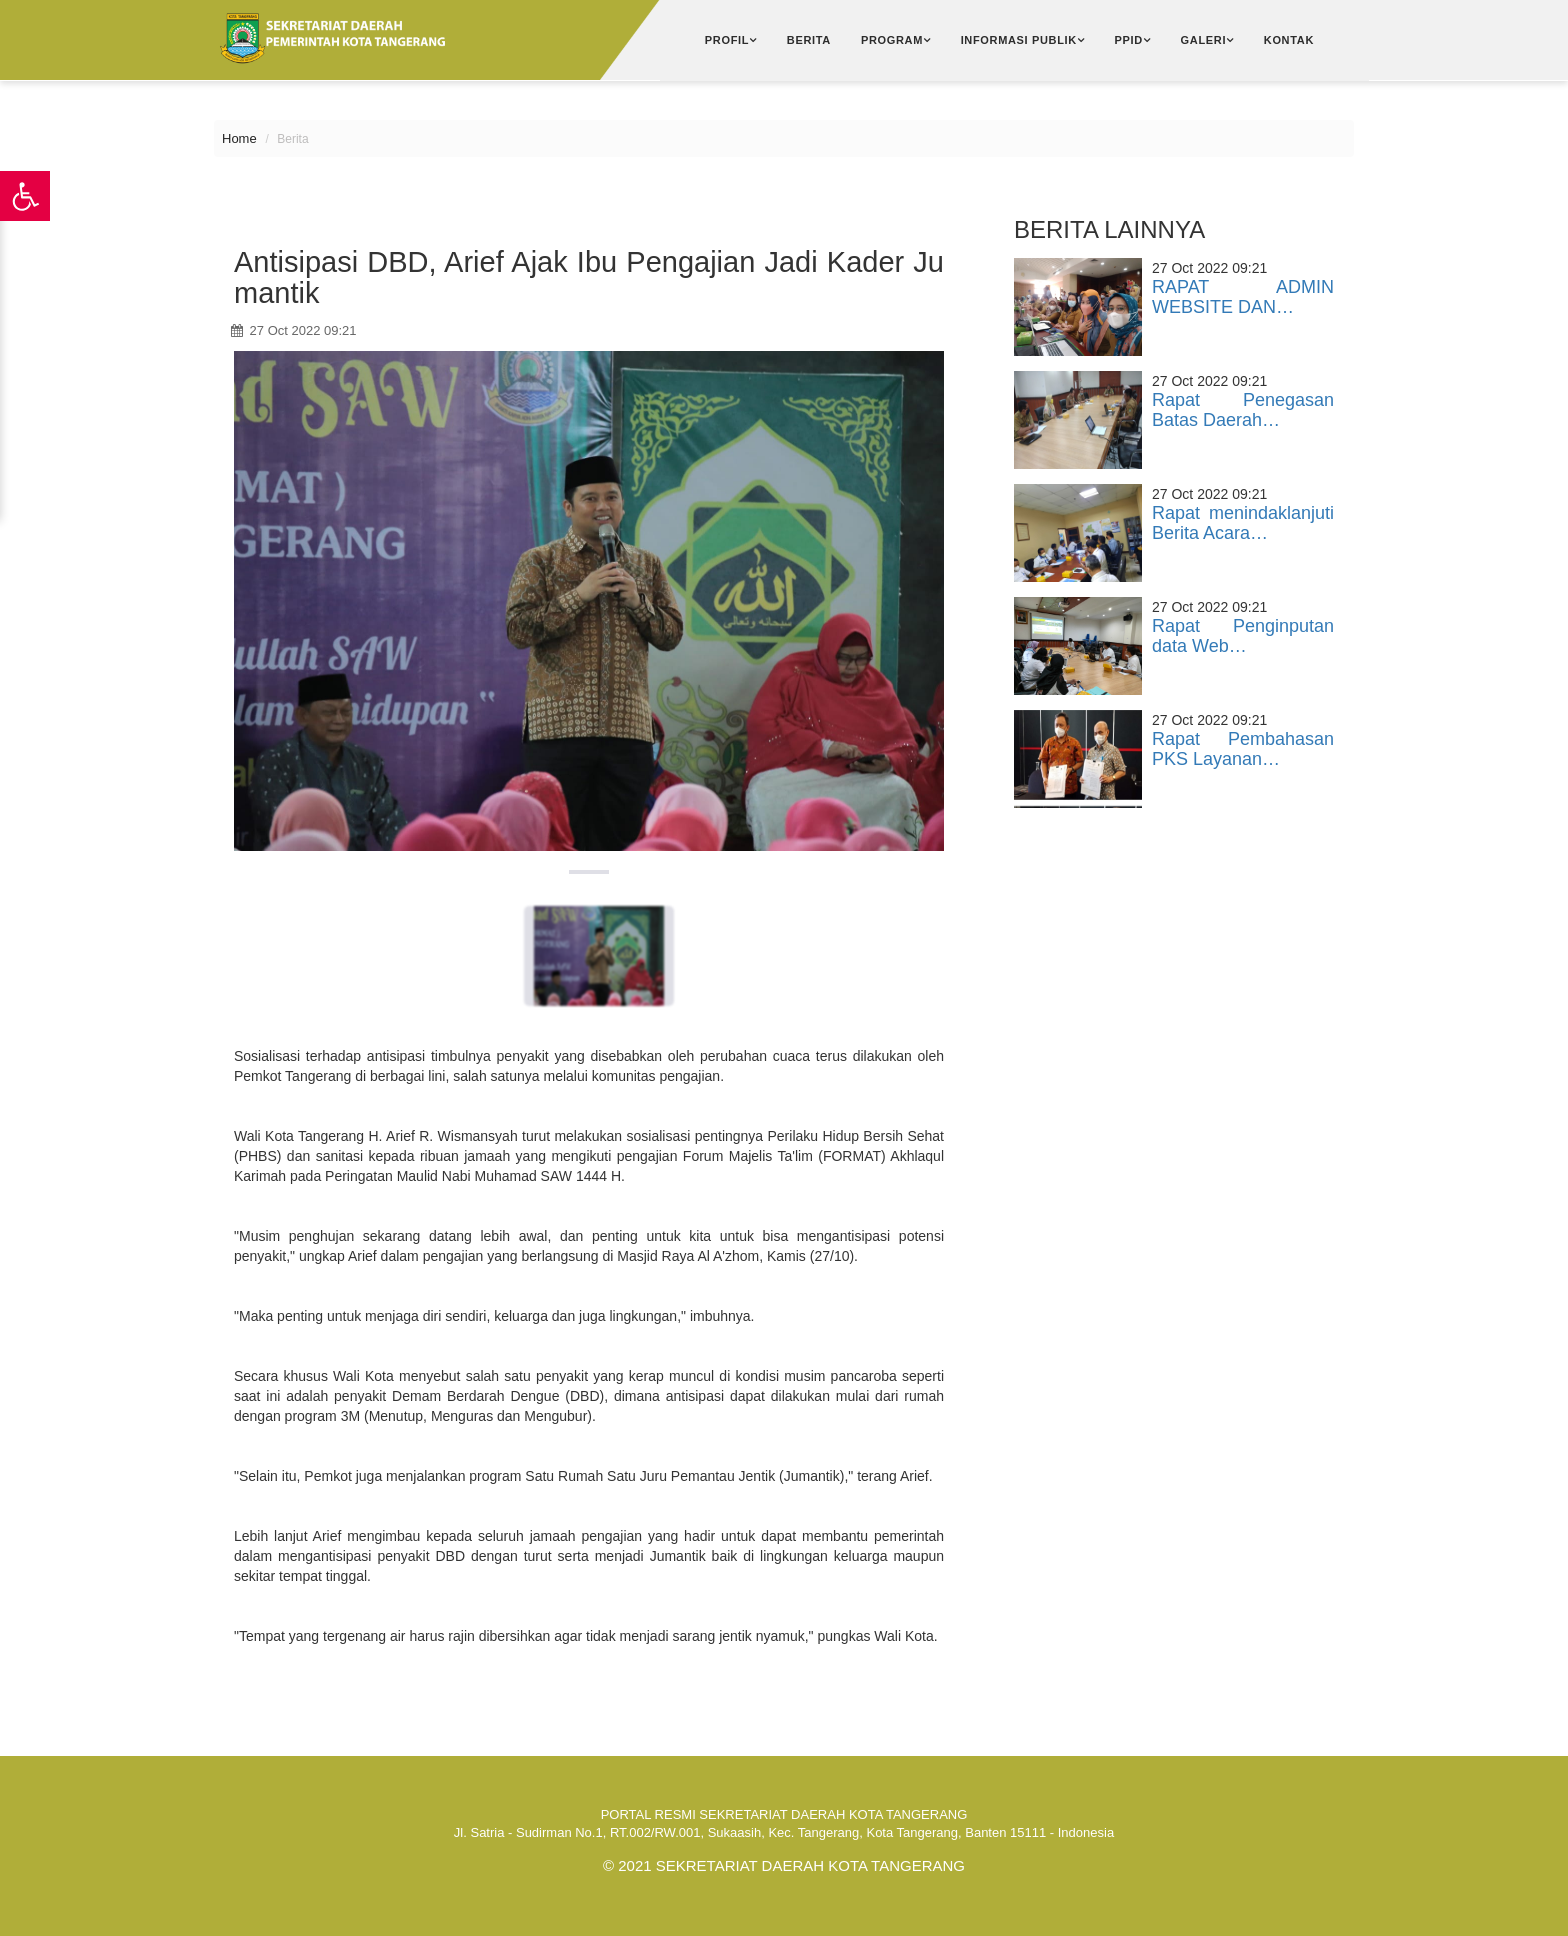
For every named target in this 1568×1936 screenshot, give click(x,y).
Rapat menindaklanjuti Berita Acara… (1243, 523)
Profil (727, 40)
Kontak (1289, 40)
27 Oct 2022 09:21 (294, 330)
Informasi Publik (1019, 40)
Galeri (1204, 40)
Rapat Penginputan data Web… (1243, 636)
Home (239, 138)
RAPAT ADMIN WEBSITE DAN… (1243, 297)
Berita (809, 40)
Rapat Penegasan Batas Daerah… (1243, 410)
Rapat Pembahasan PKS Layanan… (1243, 749)
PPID (1129, 40)
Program (892, 40)
